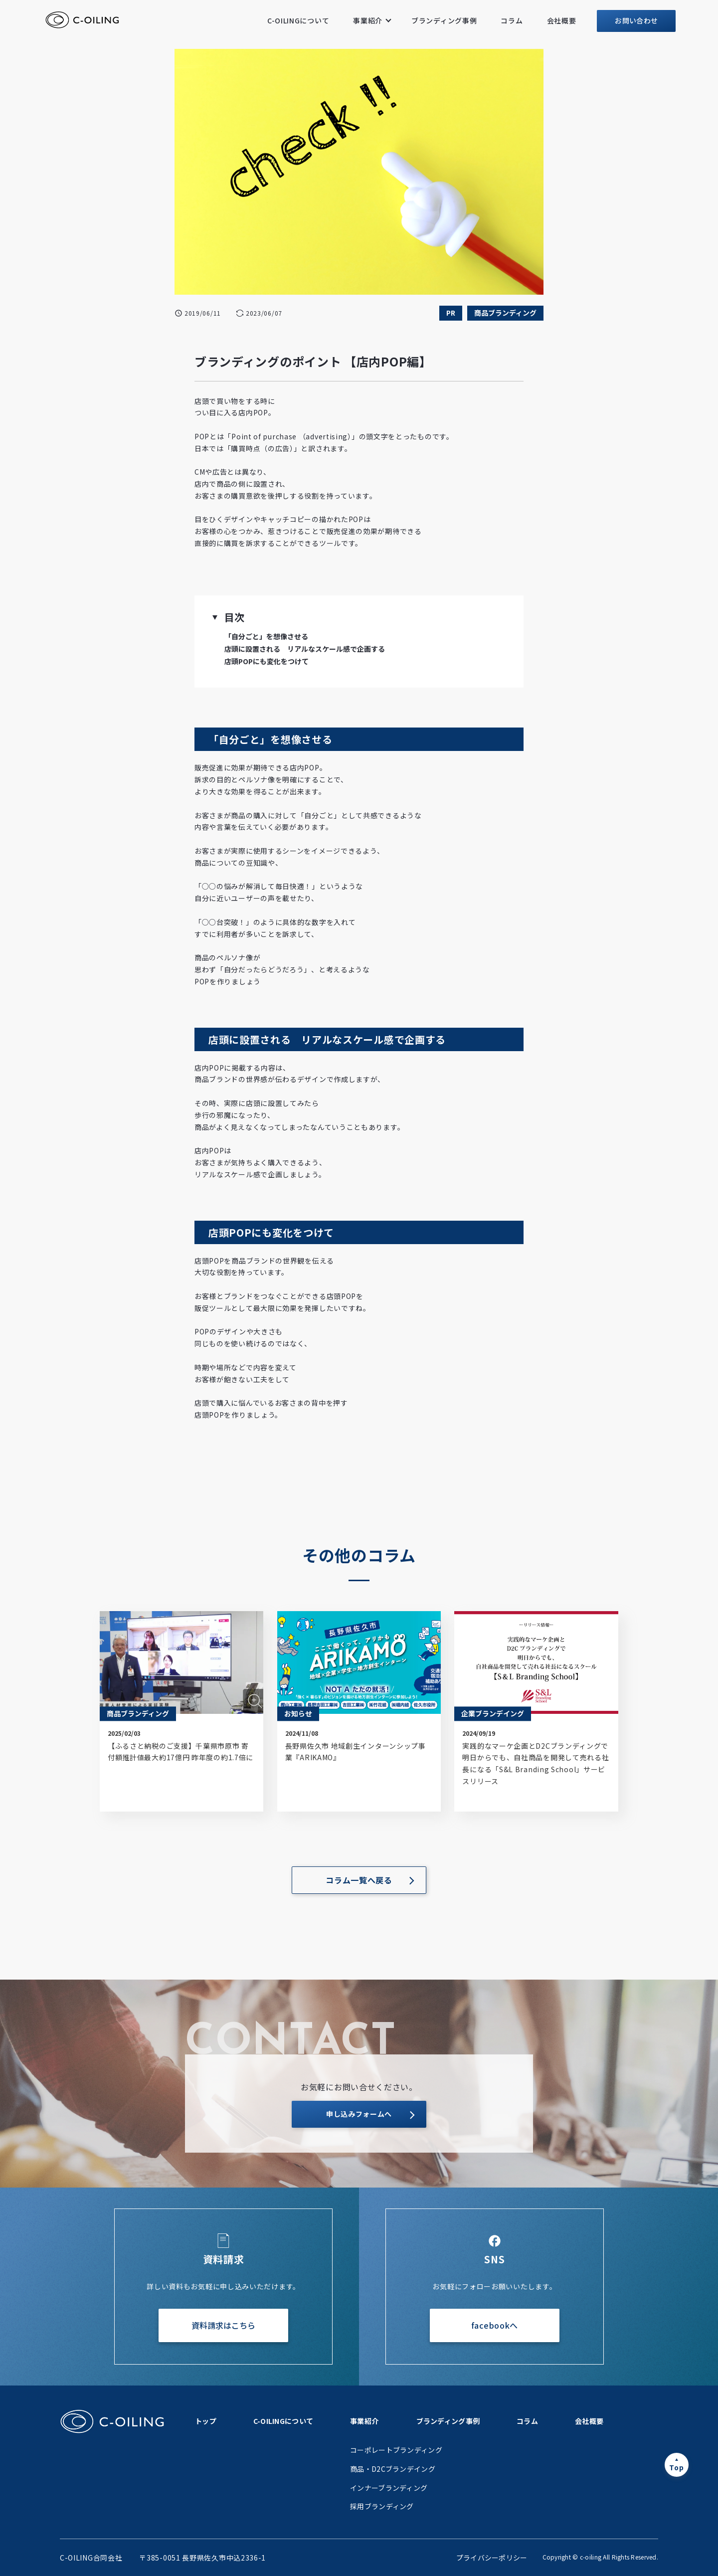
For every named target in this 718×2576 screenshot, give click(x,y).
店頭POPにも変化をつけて (266, 661)
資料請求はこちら (223, 2325)
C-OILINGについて (298, 20)
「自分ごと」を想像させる (266, 636)
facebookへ (494, 2325)
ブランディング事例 (444, 20)
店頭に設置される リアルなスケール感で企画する (304, 649)
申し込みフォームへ (359, 2114)
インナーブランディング (388, 2488)
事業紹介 (367, 20)
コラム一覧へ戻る (359, 1880)
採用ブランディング (382, 2506)
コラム (512, 20)
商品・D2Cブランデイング (392, 2469)
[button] (214, 617)
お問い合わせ (636, 20)
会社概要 (561, 20)
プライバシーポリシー (492, 2558)
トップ (205, 2421)
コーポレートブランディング (396, 2450)
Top (676, 2467)
